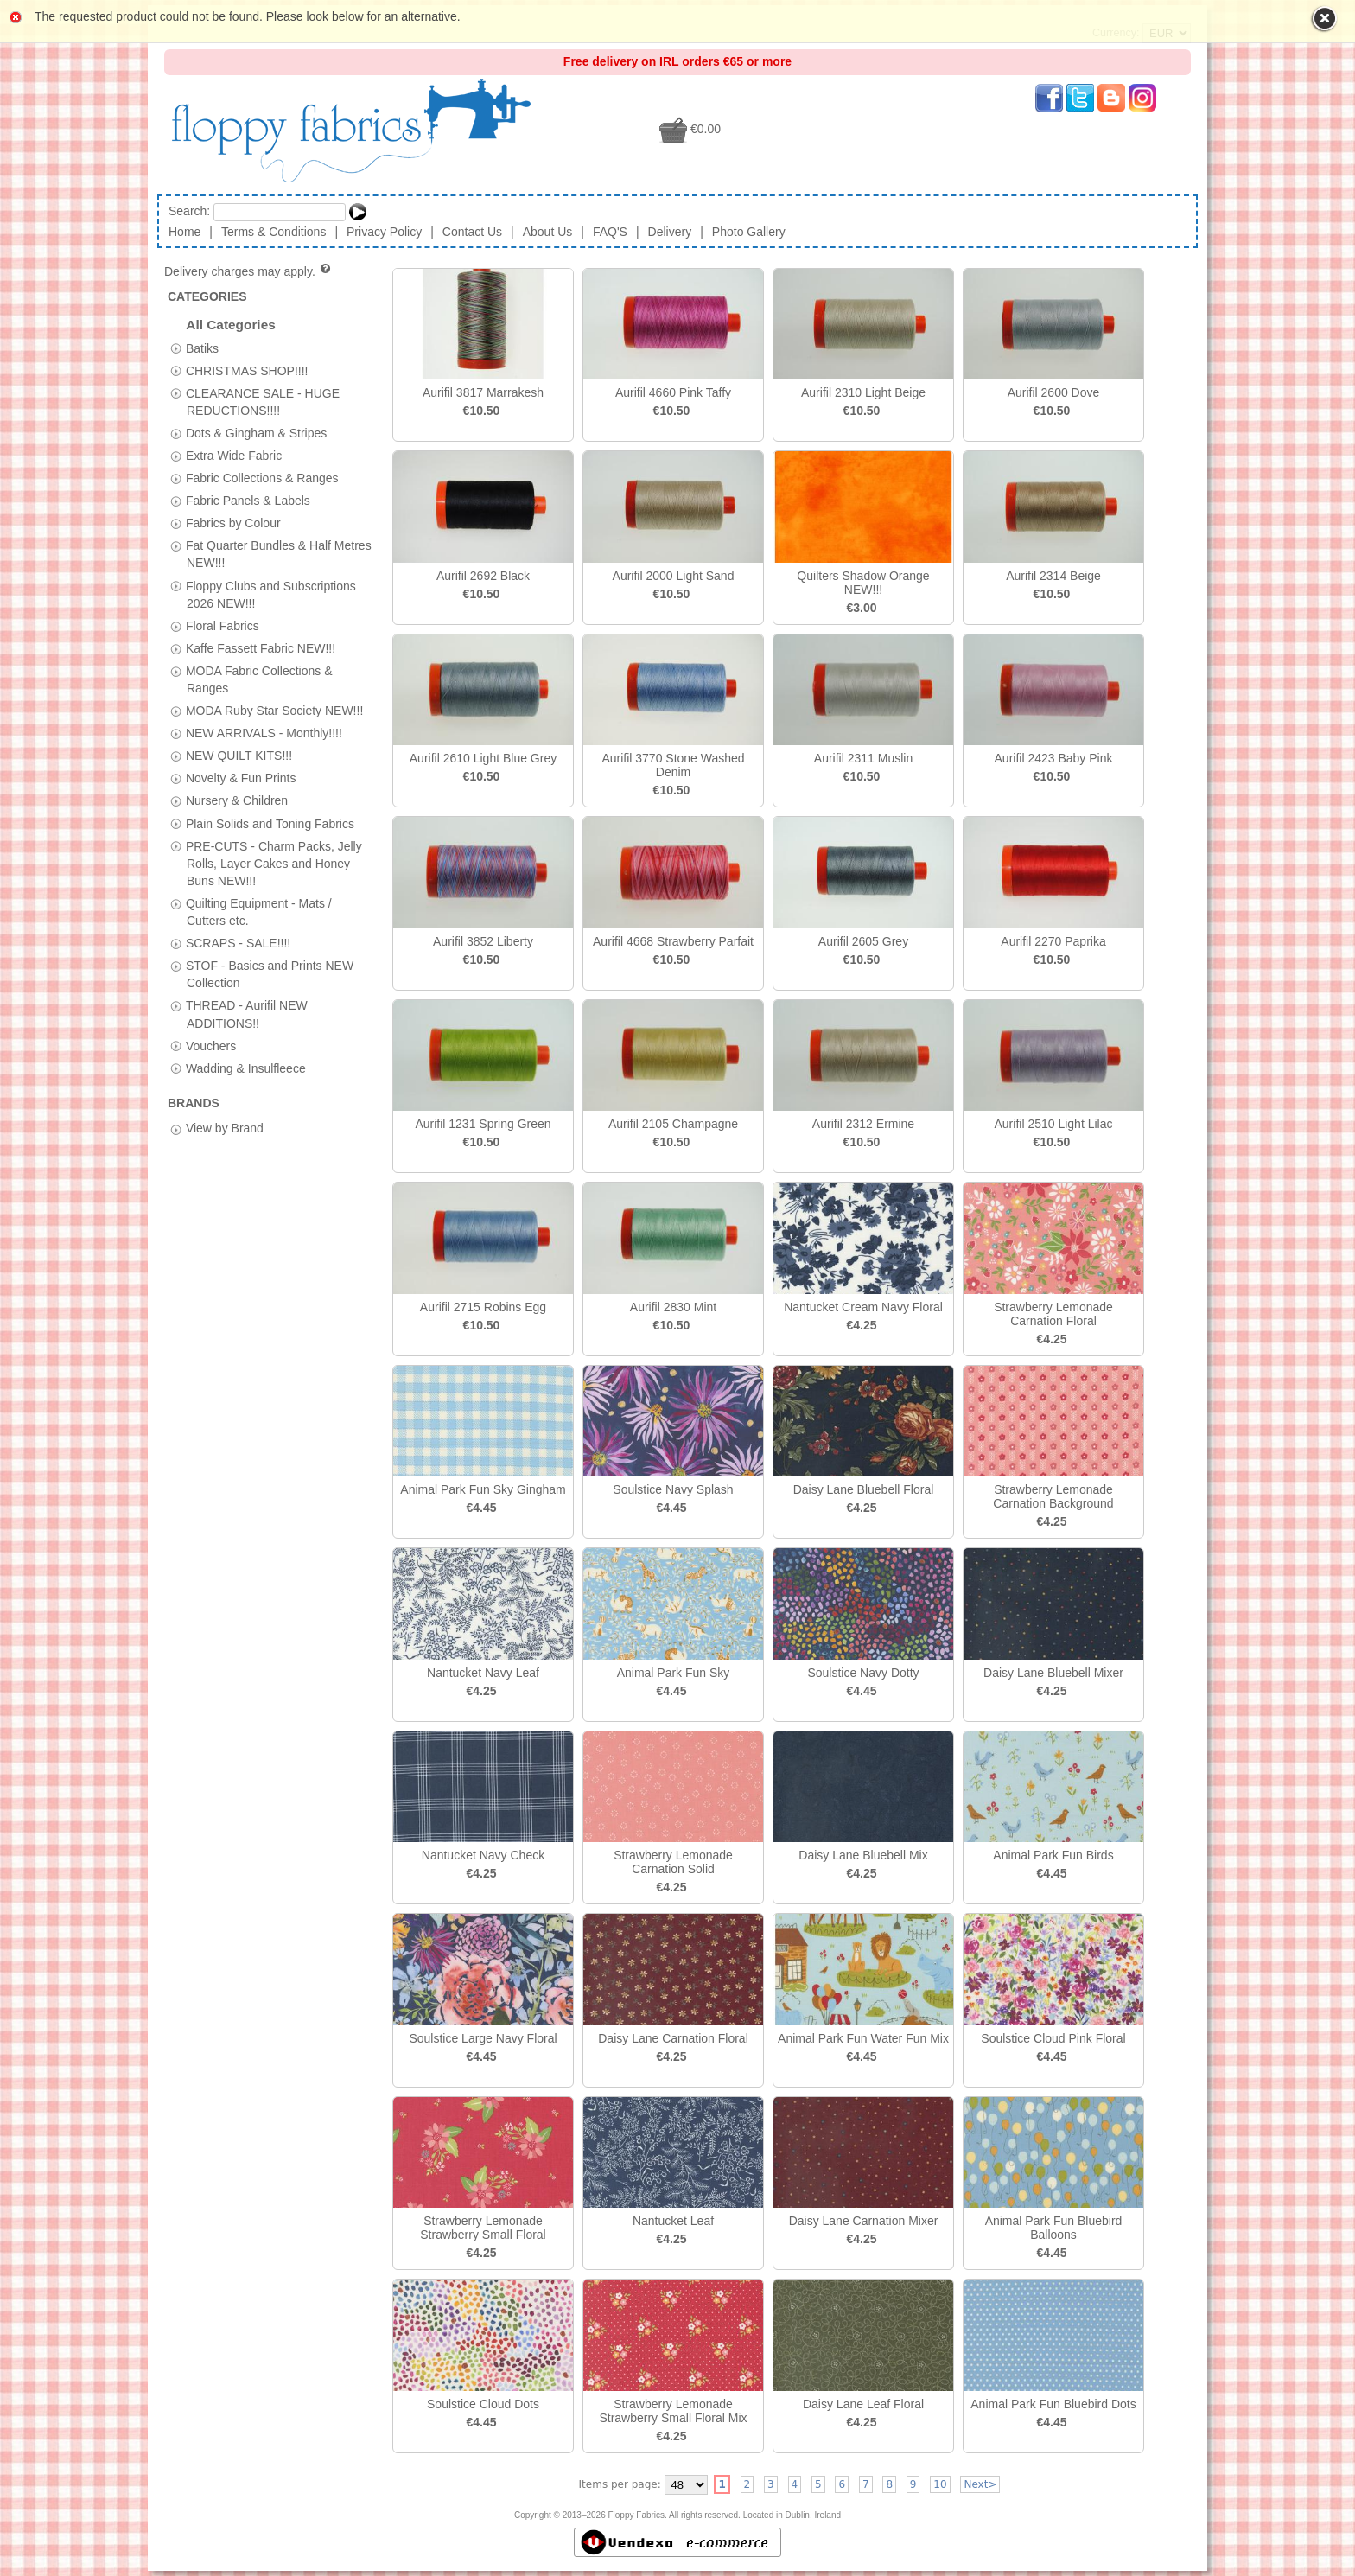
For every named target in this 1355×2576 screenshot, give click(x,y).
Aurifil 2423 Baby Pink (1054, 758)
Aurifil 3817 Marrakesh (483, 392)
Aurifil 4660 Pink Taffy (673, 392)
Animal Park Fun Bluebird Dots (1053, 2404)
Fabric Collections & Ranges (262, 478)
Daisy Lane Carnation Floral (673, 2038)
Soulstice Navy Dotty (863, 1673)
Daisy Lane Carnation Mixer (863, 2221)
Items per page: (620, 2484)
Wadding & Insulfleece (246, 1067)
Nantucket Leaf (673, 2221)
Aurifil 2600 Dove (1054, 392)
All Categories (231, 324)
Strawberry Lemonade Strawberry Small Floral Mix (673, 2411)
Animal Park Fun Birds (1053, 1855)
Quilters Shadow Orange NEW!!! (863, 582)
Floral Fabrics (222, 625)
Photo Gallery (749, 232)
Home (184, 232)
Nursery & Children (237, 800)
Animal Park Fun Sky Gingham (482, 1489)
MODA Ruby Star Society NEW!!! (274, 710)
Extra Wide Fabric (234, 455)
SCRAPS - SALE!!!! (238, 943)
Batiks (202, 347)
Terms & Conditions (273, 232)
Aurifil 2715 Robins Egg (483, 1307)
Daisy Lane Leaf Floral (863, 2404)
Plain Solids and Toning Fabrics (270, 823)
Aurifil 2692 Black (483, 576)
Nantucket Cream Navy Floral (863, 1307)
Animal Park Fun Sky (673, 1673)
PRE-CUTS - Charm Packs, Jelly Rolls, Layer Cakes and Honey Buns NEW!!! (274, 862)
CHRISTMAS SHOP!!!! (247, 370)
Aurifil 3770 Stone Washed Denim (672, 765)
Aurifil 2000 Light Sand (674, 576)
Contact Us (472, 232)
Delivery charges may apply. (248, 271)
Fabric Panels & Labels (248, 500)
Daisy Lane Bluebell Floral (863, 1489)
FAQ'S (610, 232)
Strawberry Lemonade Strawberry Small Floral (482, 2227)
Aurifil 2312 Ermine (863, 1124)
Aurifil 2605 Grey (863, 941)
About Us (548, 232)
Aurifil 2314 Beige (1053, 576)
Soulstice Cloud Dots (483, 2404)
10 (939, 2484)
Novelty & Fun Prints (241, 778)
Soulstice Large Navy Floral (483, 2038)
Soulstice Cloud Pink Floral (1053, 2038)
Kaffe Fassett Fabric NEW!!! (260, 647)
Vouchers (211, 1045)
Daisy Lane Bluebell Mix (862, 1855)
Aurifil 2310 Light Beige (863, 392)
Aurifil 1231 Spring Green (482, 1124)
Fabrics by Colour (233, 523)
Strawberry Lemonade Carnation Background (1053, 1496)
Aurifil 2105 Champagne (673, 1124)
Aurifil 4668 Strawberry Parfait (673, 941)
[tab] (175, 347)
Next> (980, 2484)
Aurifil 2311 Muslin (863, 758)
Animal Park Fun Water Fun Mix (863, 2038)
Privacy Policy (384, 232)
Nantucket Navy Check (483, 1855)
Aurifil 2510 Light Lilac (1054, 1124)
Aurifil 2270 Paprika (1053, 941)
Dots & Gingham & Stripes (256, 432)
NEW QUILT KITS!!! (239, 755)
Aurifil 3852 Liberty (483, 941)
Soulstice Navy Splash (673, 1489)
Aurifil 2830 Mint (673, 1307)
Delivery (670, 232)
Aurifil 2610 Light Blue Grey (483, 758)
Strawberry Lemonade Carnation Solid (673, 1862)
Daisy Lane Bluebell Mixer (1053, 1673)
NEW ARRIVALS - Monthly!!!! (264, 733)
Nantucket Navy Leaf (483, 1673)
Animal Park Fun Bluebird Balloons (1054, 2227)
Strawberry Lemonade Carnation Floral (1053, 1314)
